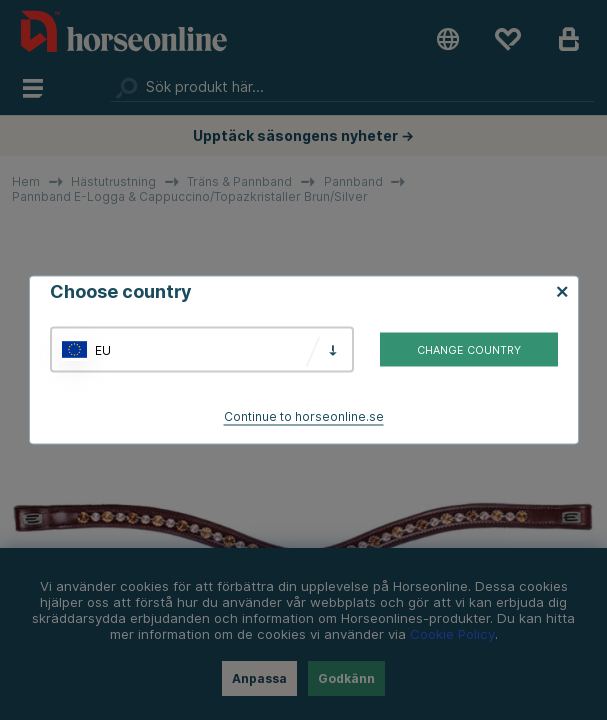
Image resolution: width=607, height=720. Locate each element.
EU (103, 349)
